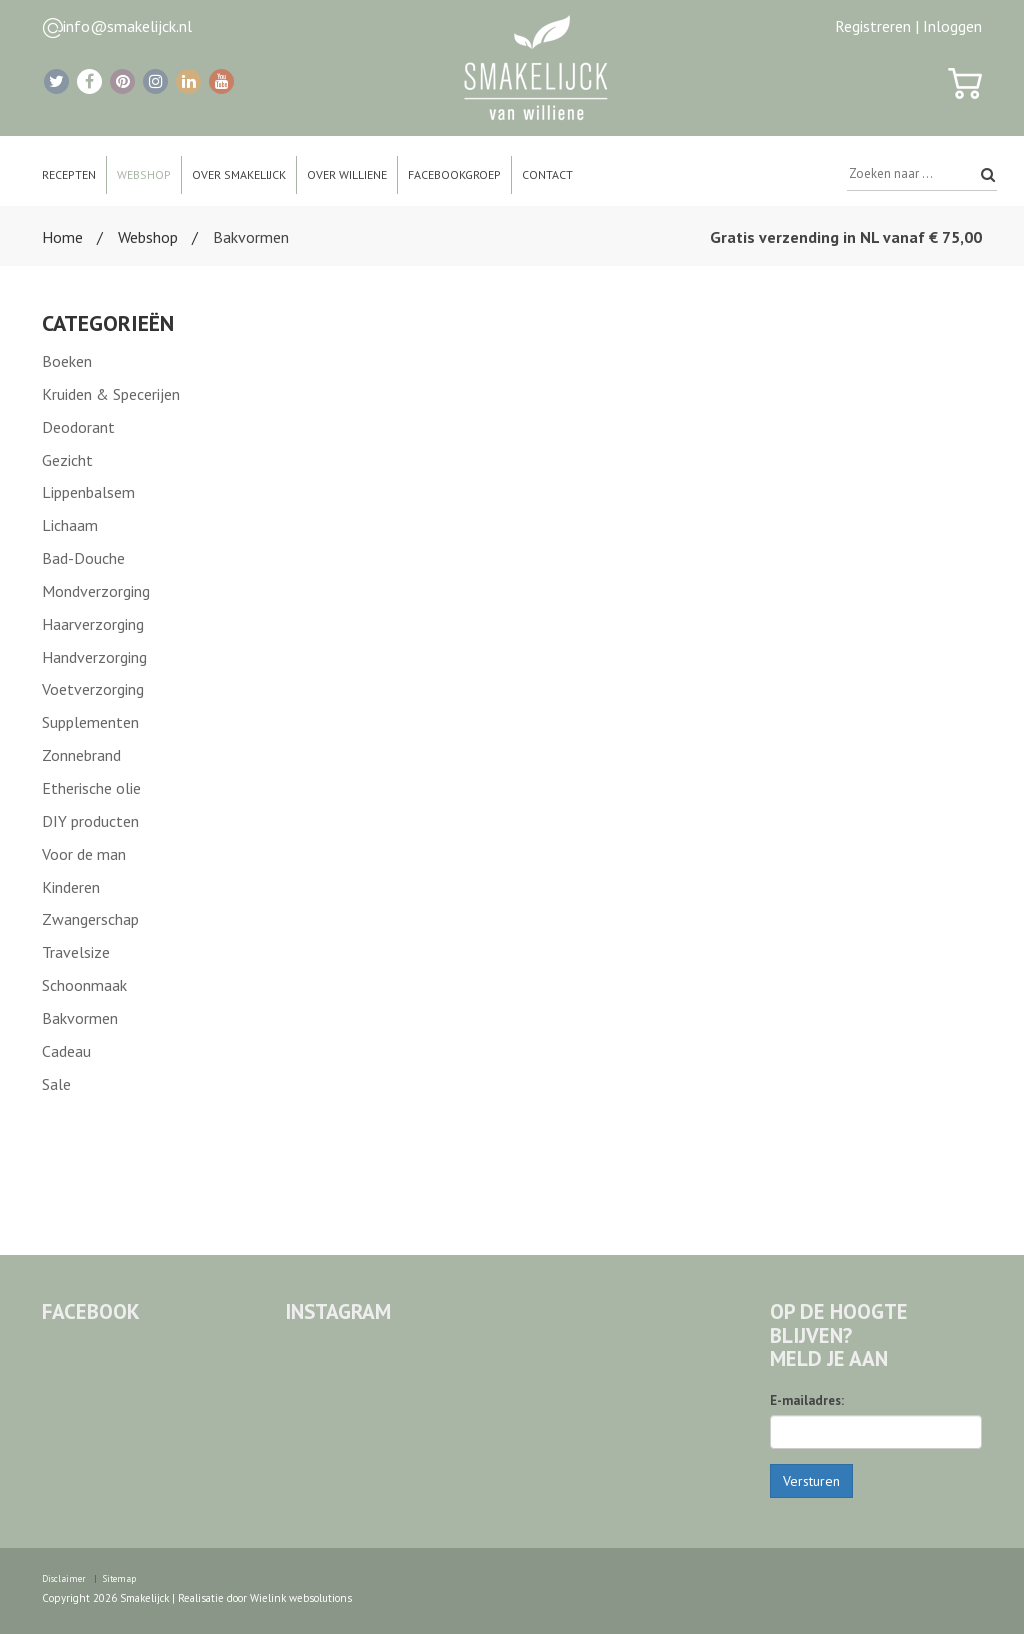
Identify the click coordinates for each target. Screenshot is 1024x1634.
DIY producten (90, 821)
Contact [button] (547, 174)
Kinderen (71, 887)
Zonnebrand (81, 755)
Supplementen (90, 722)
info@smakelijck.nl (127, 26)
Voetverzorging (93, 689)
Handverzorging (94, 657)
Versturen (811, 1481)
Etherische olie (91, 788)
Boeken (67, 361)
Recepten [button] (69, 174)
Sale (56, 1084)
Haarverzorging (93, 624)
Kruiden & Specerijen (111, 394)
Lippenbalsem (88, 492)
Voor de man (84, 854)
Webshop (148, 237)
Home (62, 237)
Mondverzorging (96, 591)
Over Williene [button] (347, 174)
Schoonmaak (84, 985)
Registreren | (877, 26)
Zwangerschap (90, 919)
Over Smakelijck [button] (239, 174)
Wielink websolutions (301, 1598)
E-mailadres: (807, 1400)
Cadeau (66, 1051)
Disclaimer (64, 1578)
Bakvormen (80, 1018)
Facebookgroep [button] (454, 174)
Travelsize (76, 952)
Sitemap (119, 1578)
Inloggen (952, 26)
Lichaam (70, 525)
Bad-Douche (83, 558)
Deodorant (78, 427)
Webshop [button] (144, 174)
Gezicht (67, 460)
